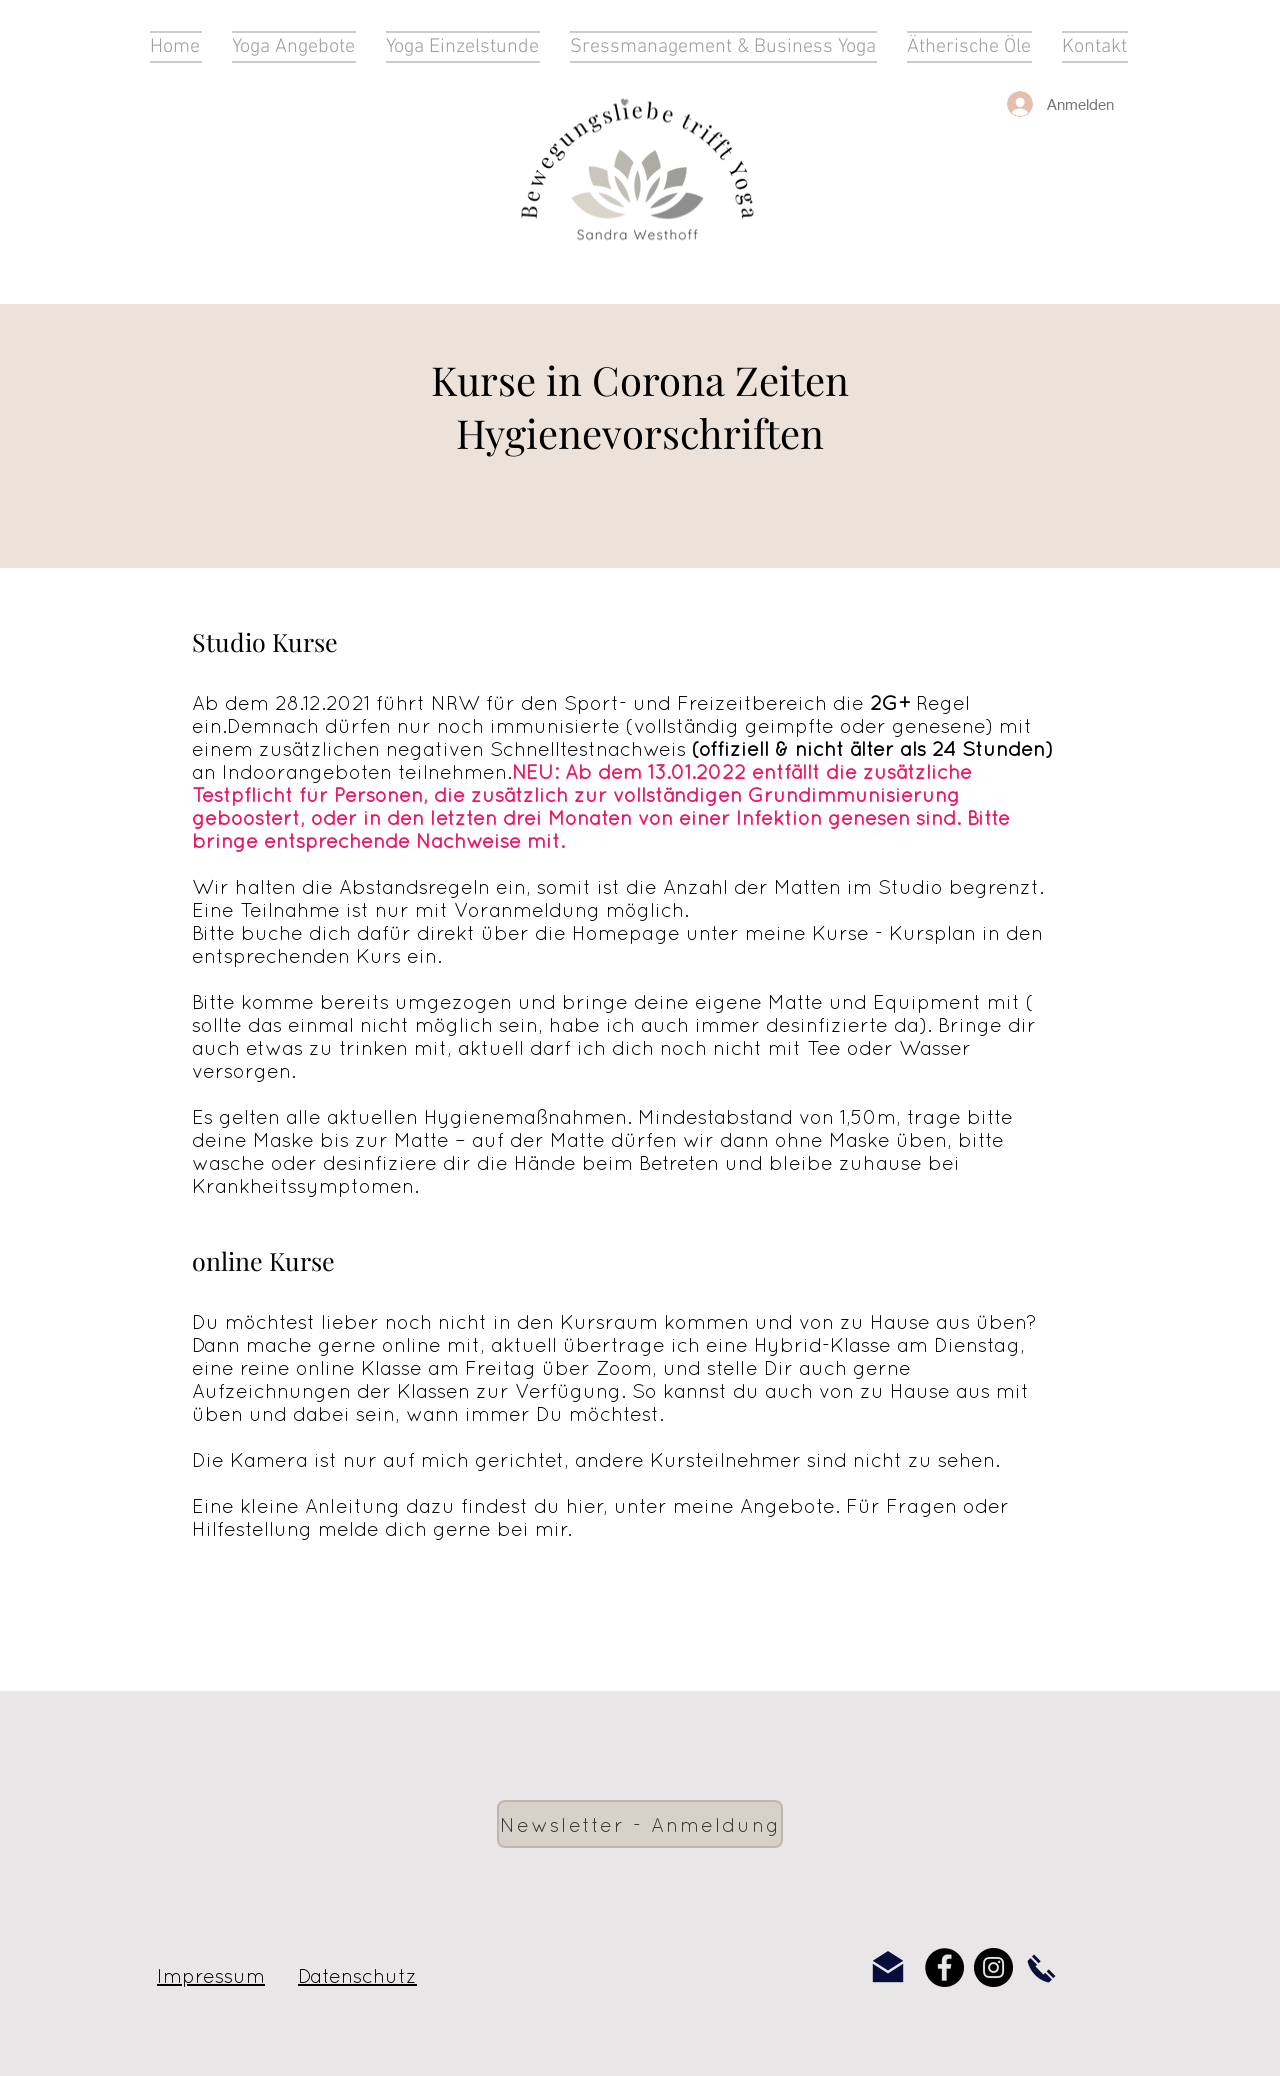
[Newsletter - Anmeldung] (640, 1824)
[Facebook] (944, 1967)
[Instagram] (993, 1967)
